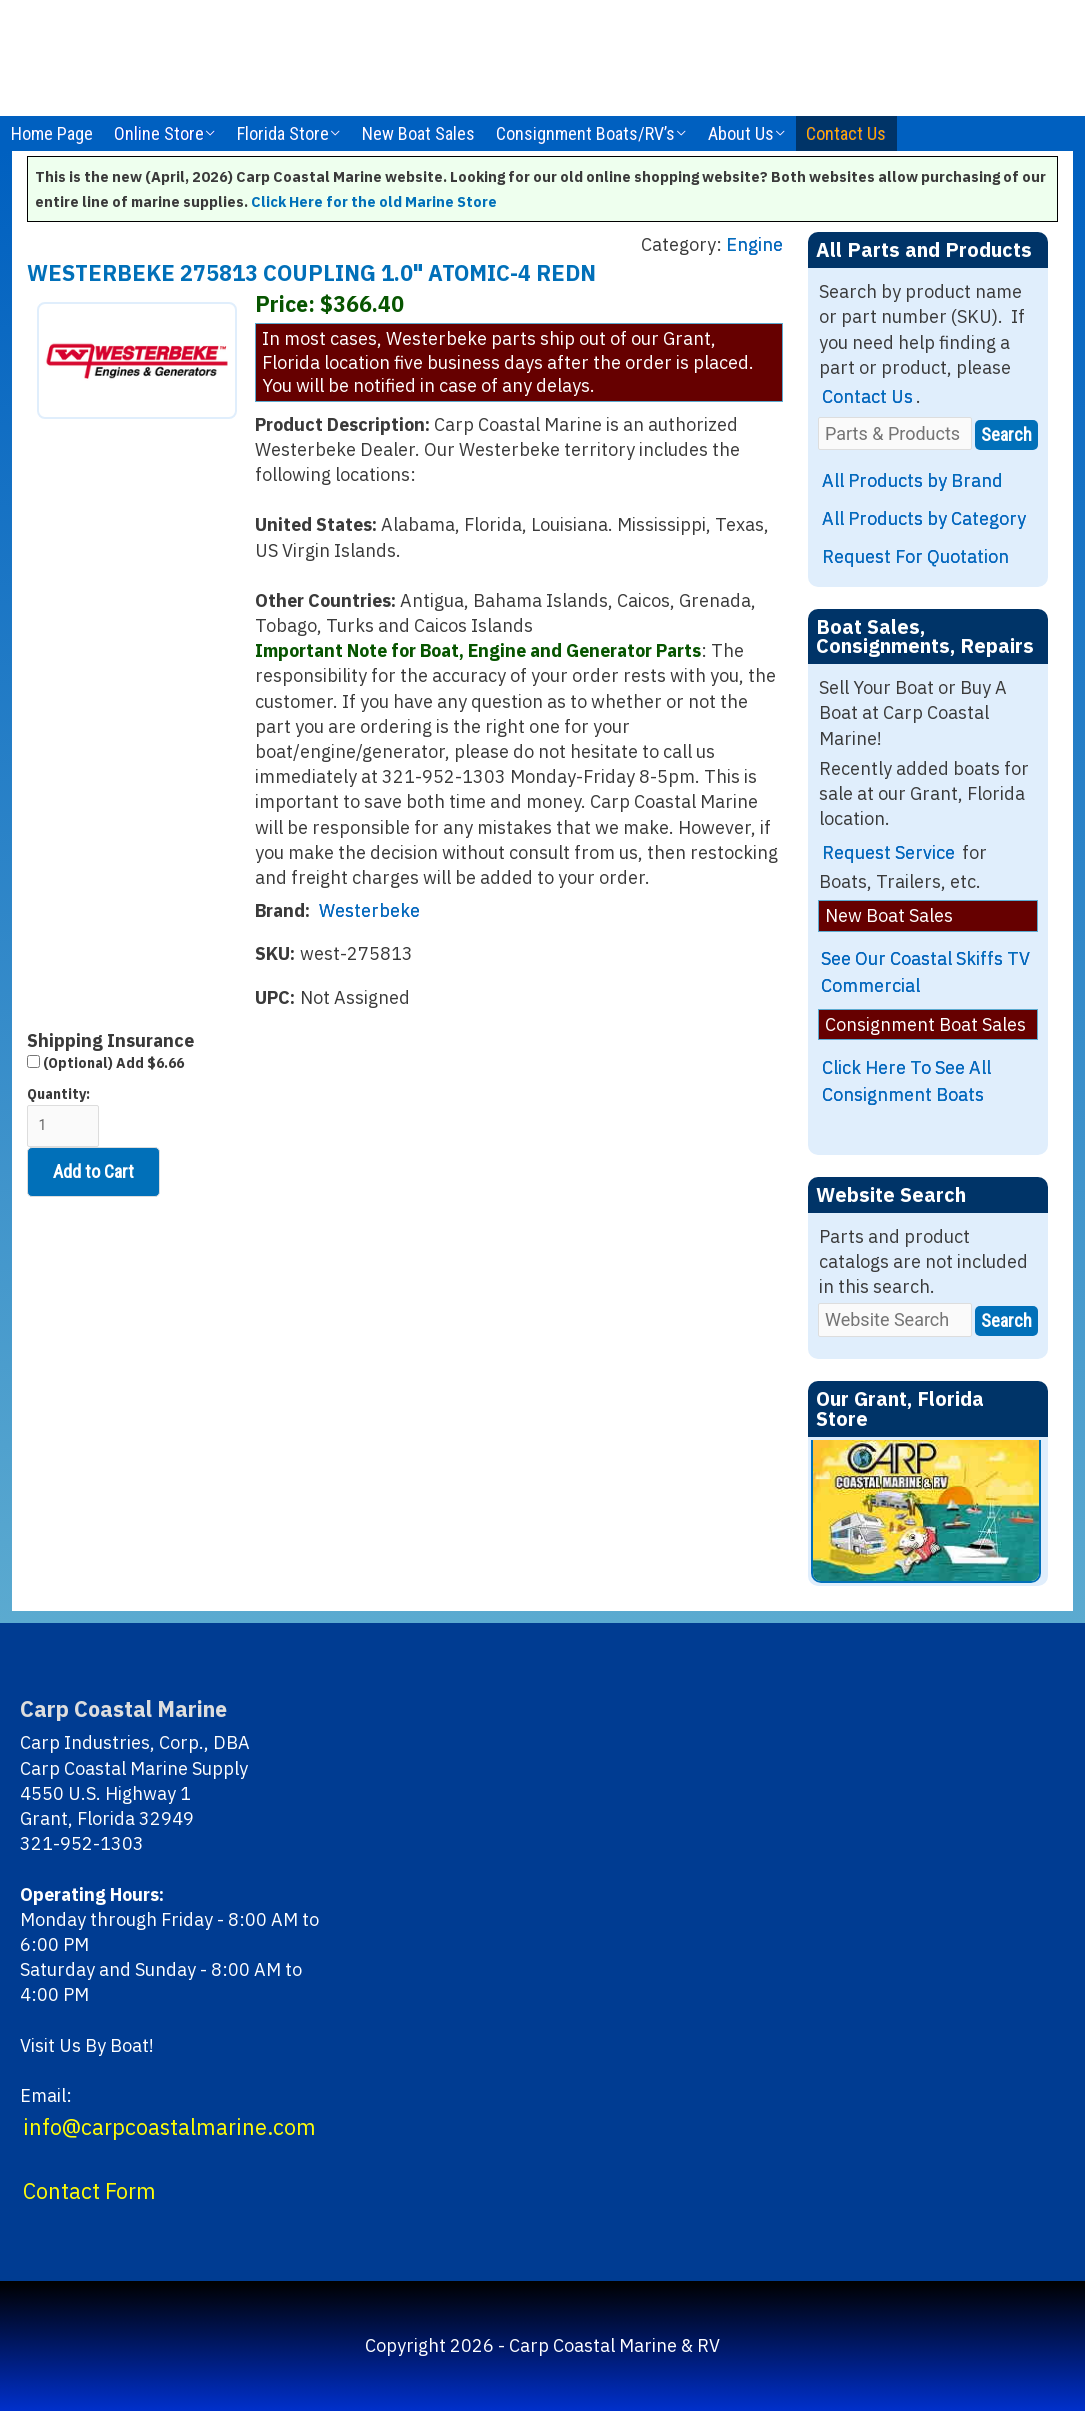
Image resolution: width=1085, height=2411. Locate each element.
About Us (741, 133)
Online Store (159, 133)
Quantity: (63, 1116)
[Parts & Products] (895, 433)
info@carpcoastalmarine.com (169, 2127)
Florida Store (283, 133)
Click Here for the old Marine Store (374, 201)
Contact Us (846, 133)
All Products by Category (924, 518)
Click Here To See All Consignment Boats (906, 1081)
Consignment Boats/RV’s (585, 133)
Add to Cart (93, 1171)
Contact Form (89, 2191)
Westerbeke (369, 910)
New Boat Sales (418, 133)
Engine (754, 244)
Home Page (52, 133)
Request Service (888, 852)
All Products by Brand (912, 480)
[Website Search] (895, 1319)
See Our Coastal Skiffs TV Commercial (925, 972)
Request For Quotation (915, 556)
